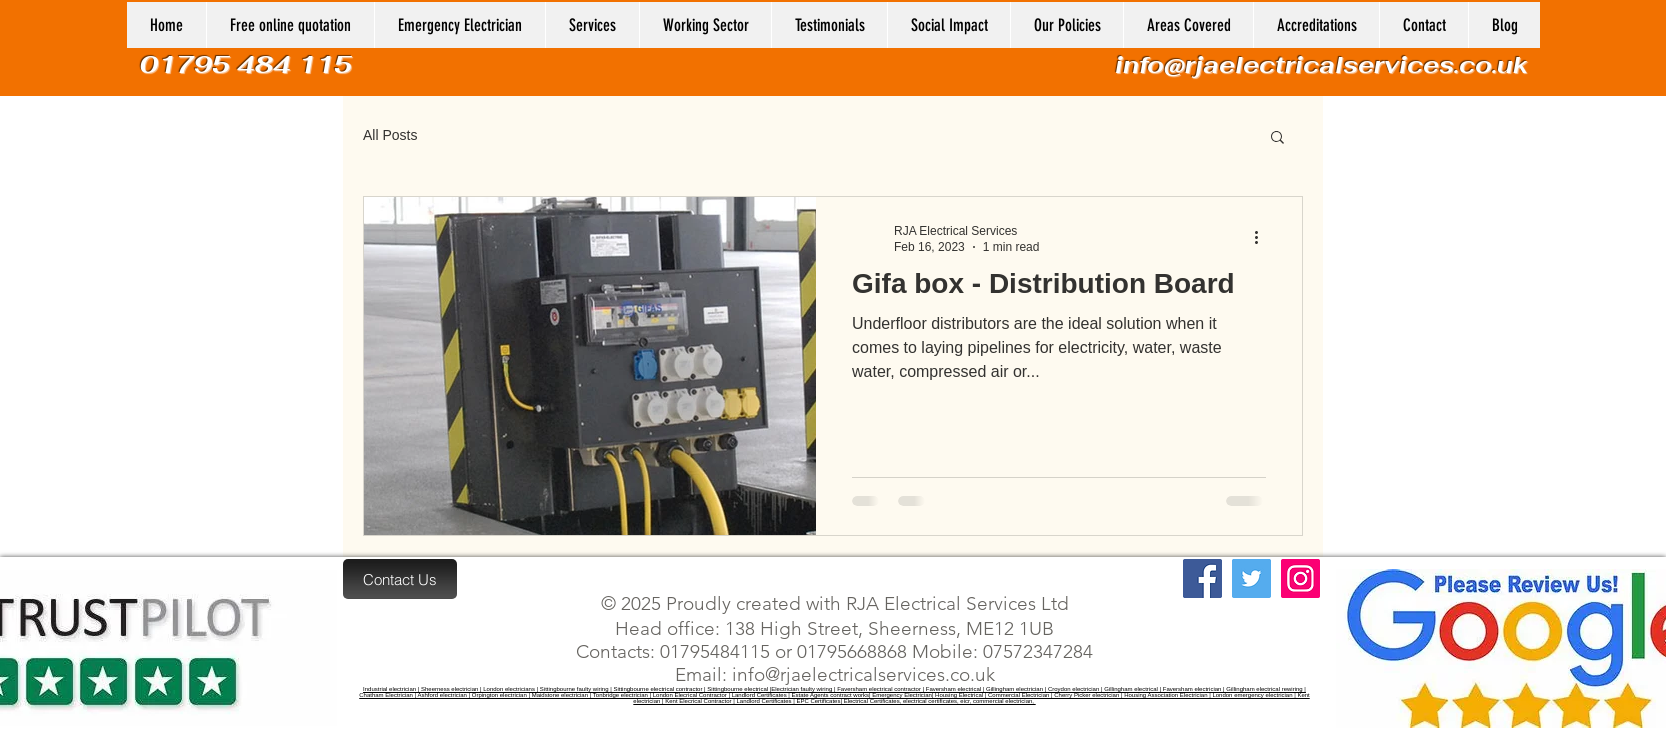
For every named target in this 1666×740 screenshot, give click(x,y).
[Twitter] (1251, 578)
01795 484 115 (249, 64)
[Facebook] (1202, 578)
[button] (705, 25)
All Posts (390, 135)
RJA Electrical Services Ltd (955, 603)
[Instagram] (1300, 578)
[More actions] (1263, 238)
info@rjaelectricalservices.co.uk (1321, 64)
